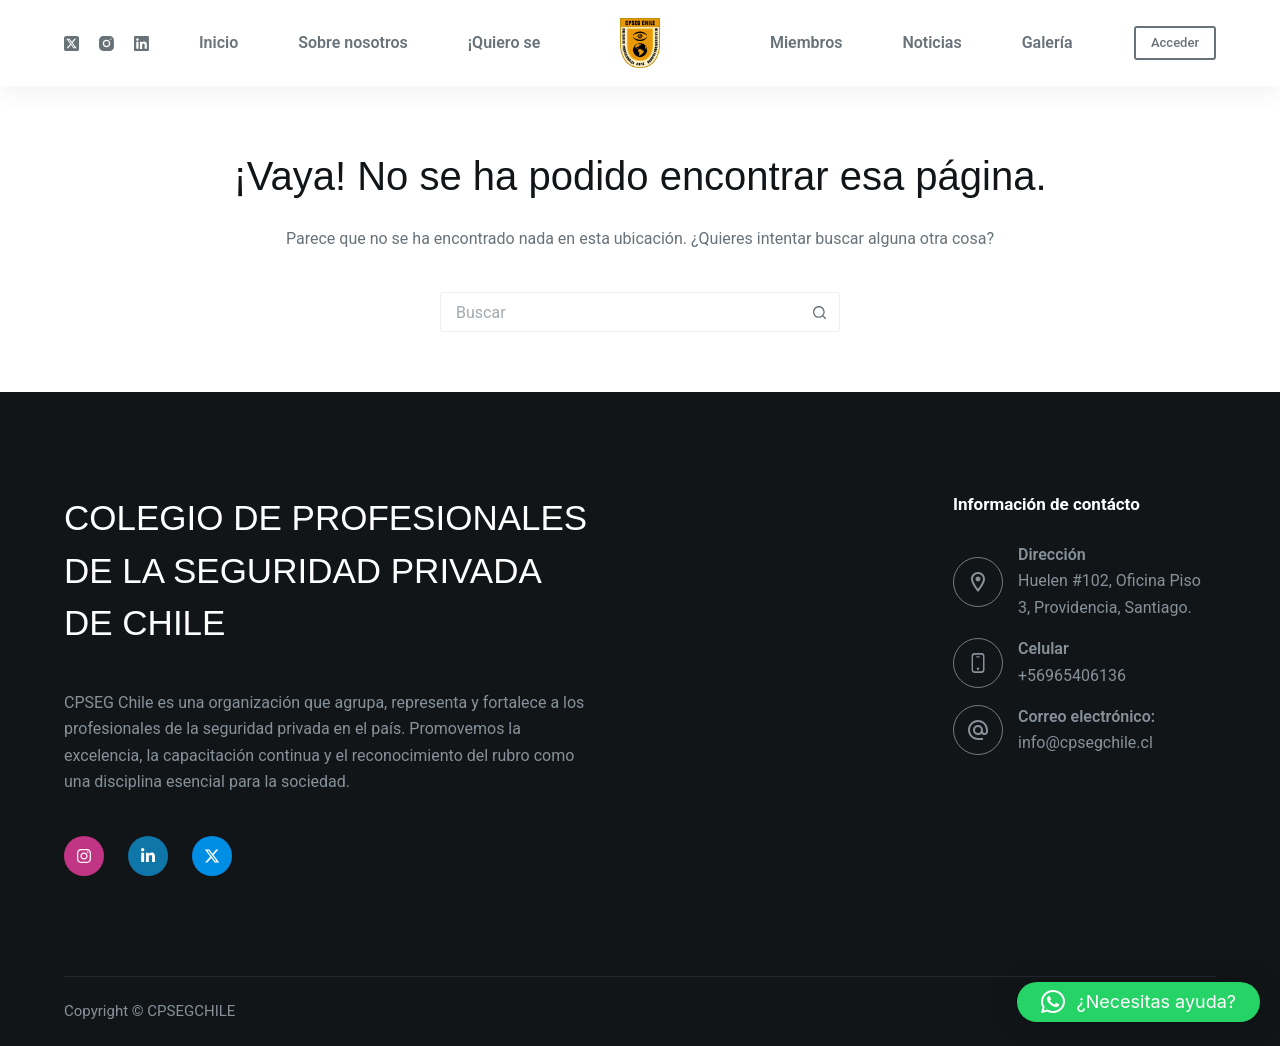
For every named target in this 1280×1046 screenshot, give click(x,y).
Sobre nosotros (352, 42)
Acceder (1175, 42)
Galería (1047, 42)
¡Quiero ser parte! (530, 42)
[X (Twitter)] (71, 43)
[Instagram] (106, 43)
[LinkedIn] (141, 43)
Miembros (806, 42)
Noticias (931, 42)
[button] (1138, 1002)
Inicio (218, 42)
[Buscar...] (620, 312)
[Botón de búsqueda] (820, 312)
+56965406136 (1072, 675)
